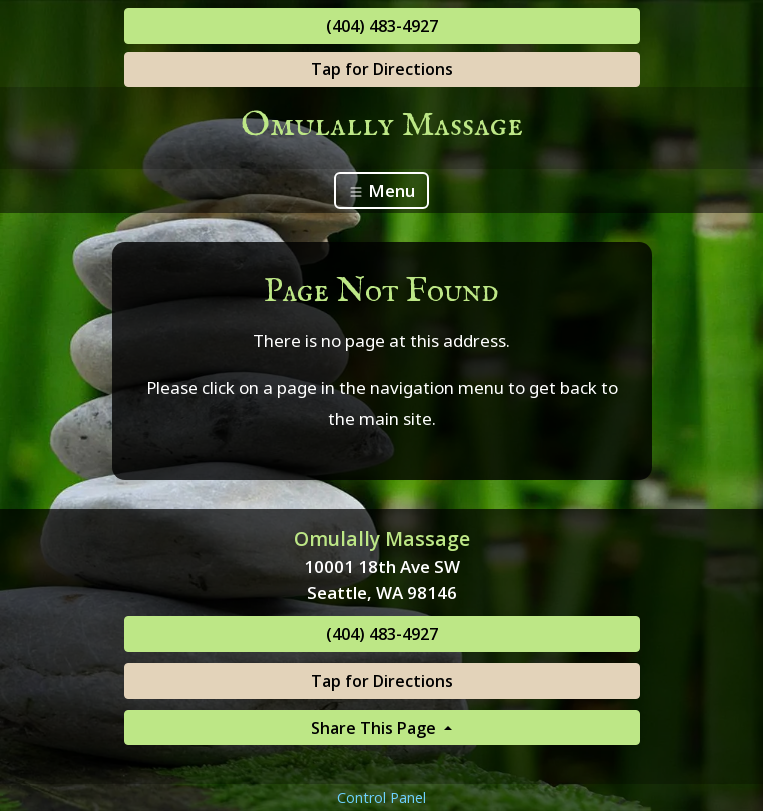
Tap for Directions (382, 69)
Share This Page (375, 728)
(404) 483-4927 (382, 26)
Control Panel (381, 797)
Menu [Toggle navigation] (381, 190)
